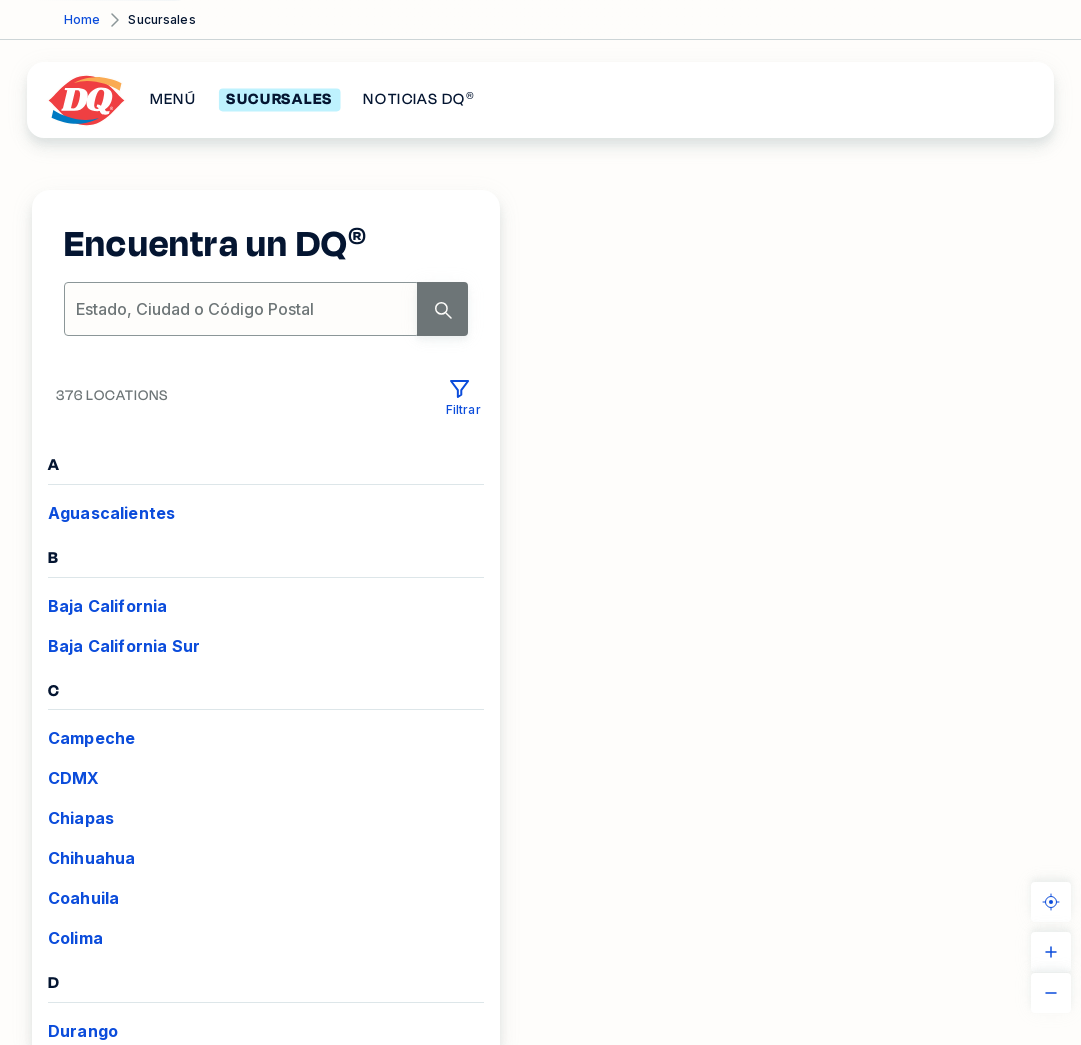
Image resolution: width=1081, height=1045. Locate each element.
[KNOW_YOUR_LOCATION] (1051, 902)
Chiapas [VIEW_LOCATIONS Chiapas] (81, 818)
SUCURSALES (279, 100)
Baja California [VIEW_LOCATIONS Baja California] (107, 606)
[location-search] (242, 309)
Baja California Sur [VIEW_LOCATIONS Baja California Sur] (124, 646)
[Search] (442, 309)
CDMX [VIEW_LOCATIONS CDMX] (74, 778)
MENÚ (173, 100)
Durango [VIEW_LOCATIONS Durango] (83, 1031)
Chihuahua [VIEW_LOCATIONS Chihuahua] (91, 858)
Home (82, 19)
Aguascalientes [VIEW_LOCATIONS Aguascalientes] (111, 513)
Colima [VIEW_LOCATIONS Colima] (75, 938)
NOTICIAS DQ (418, 100)
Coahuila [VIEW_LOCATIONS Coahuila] (83, 898)
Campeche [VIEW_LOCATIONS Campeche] (91, 738)
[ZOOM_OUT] (1051, 993)
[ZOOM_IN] (1051, 952)
